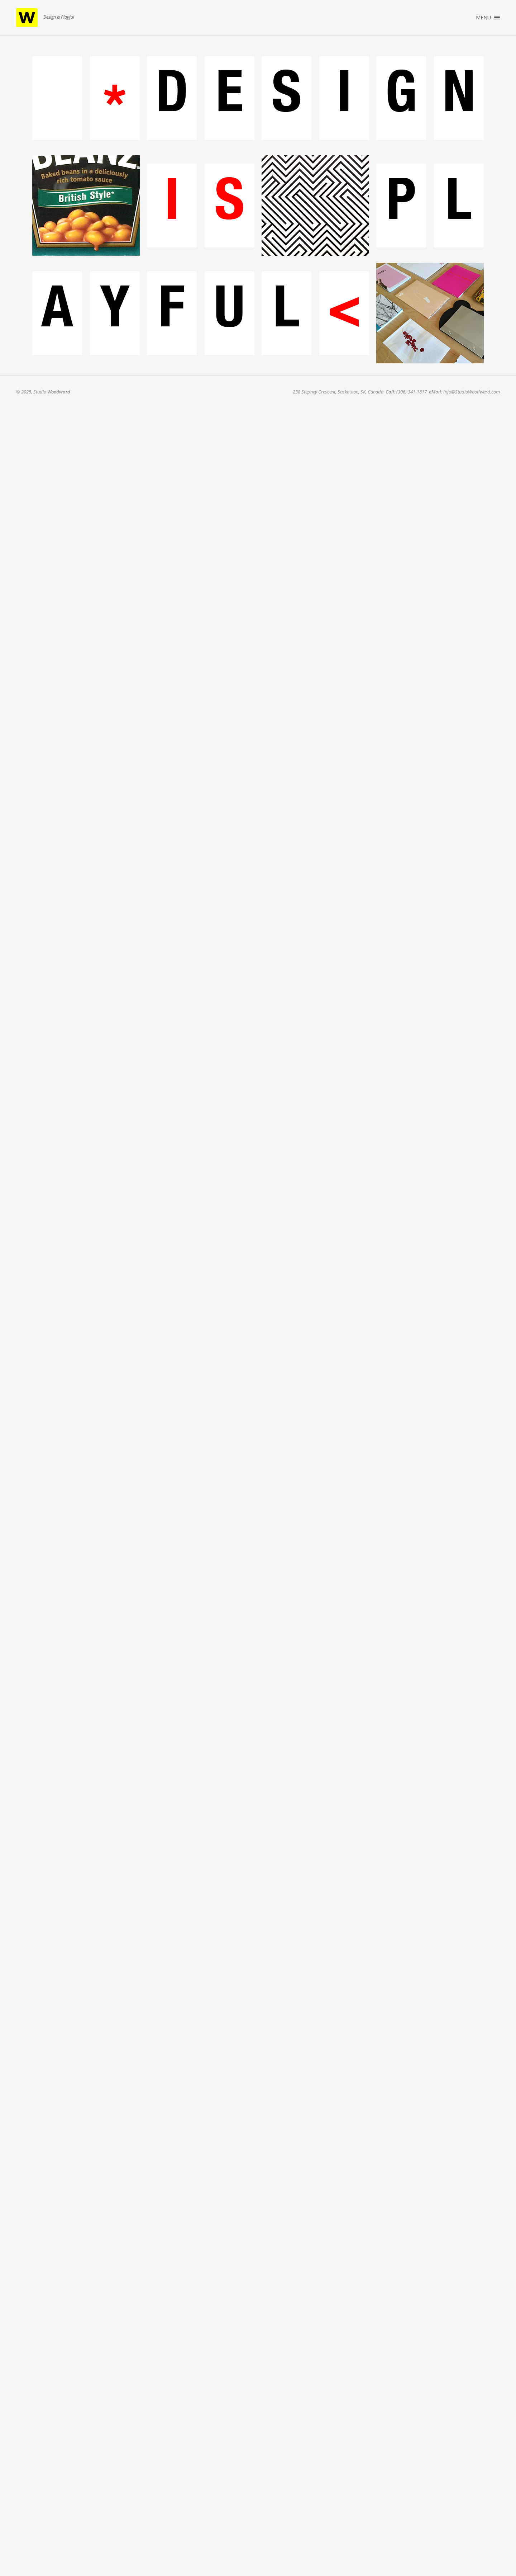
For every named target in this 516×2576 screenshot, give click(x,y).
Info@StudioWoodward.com (471, 391)
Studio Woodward (27, 17)
